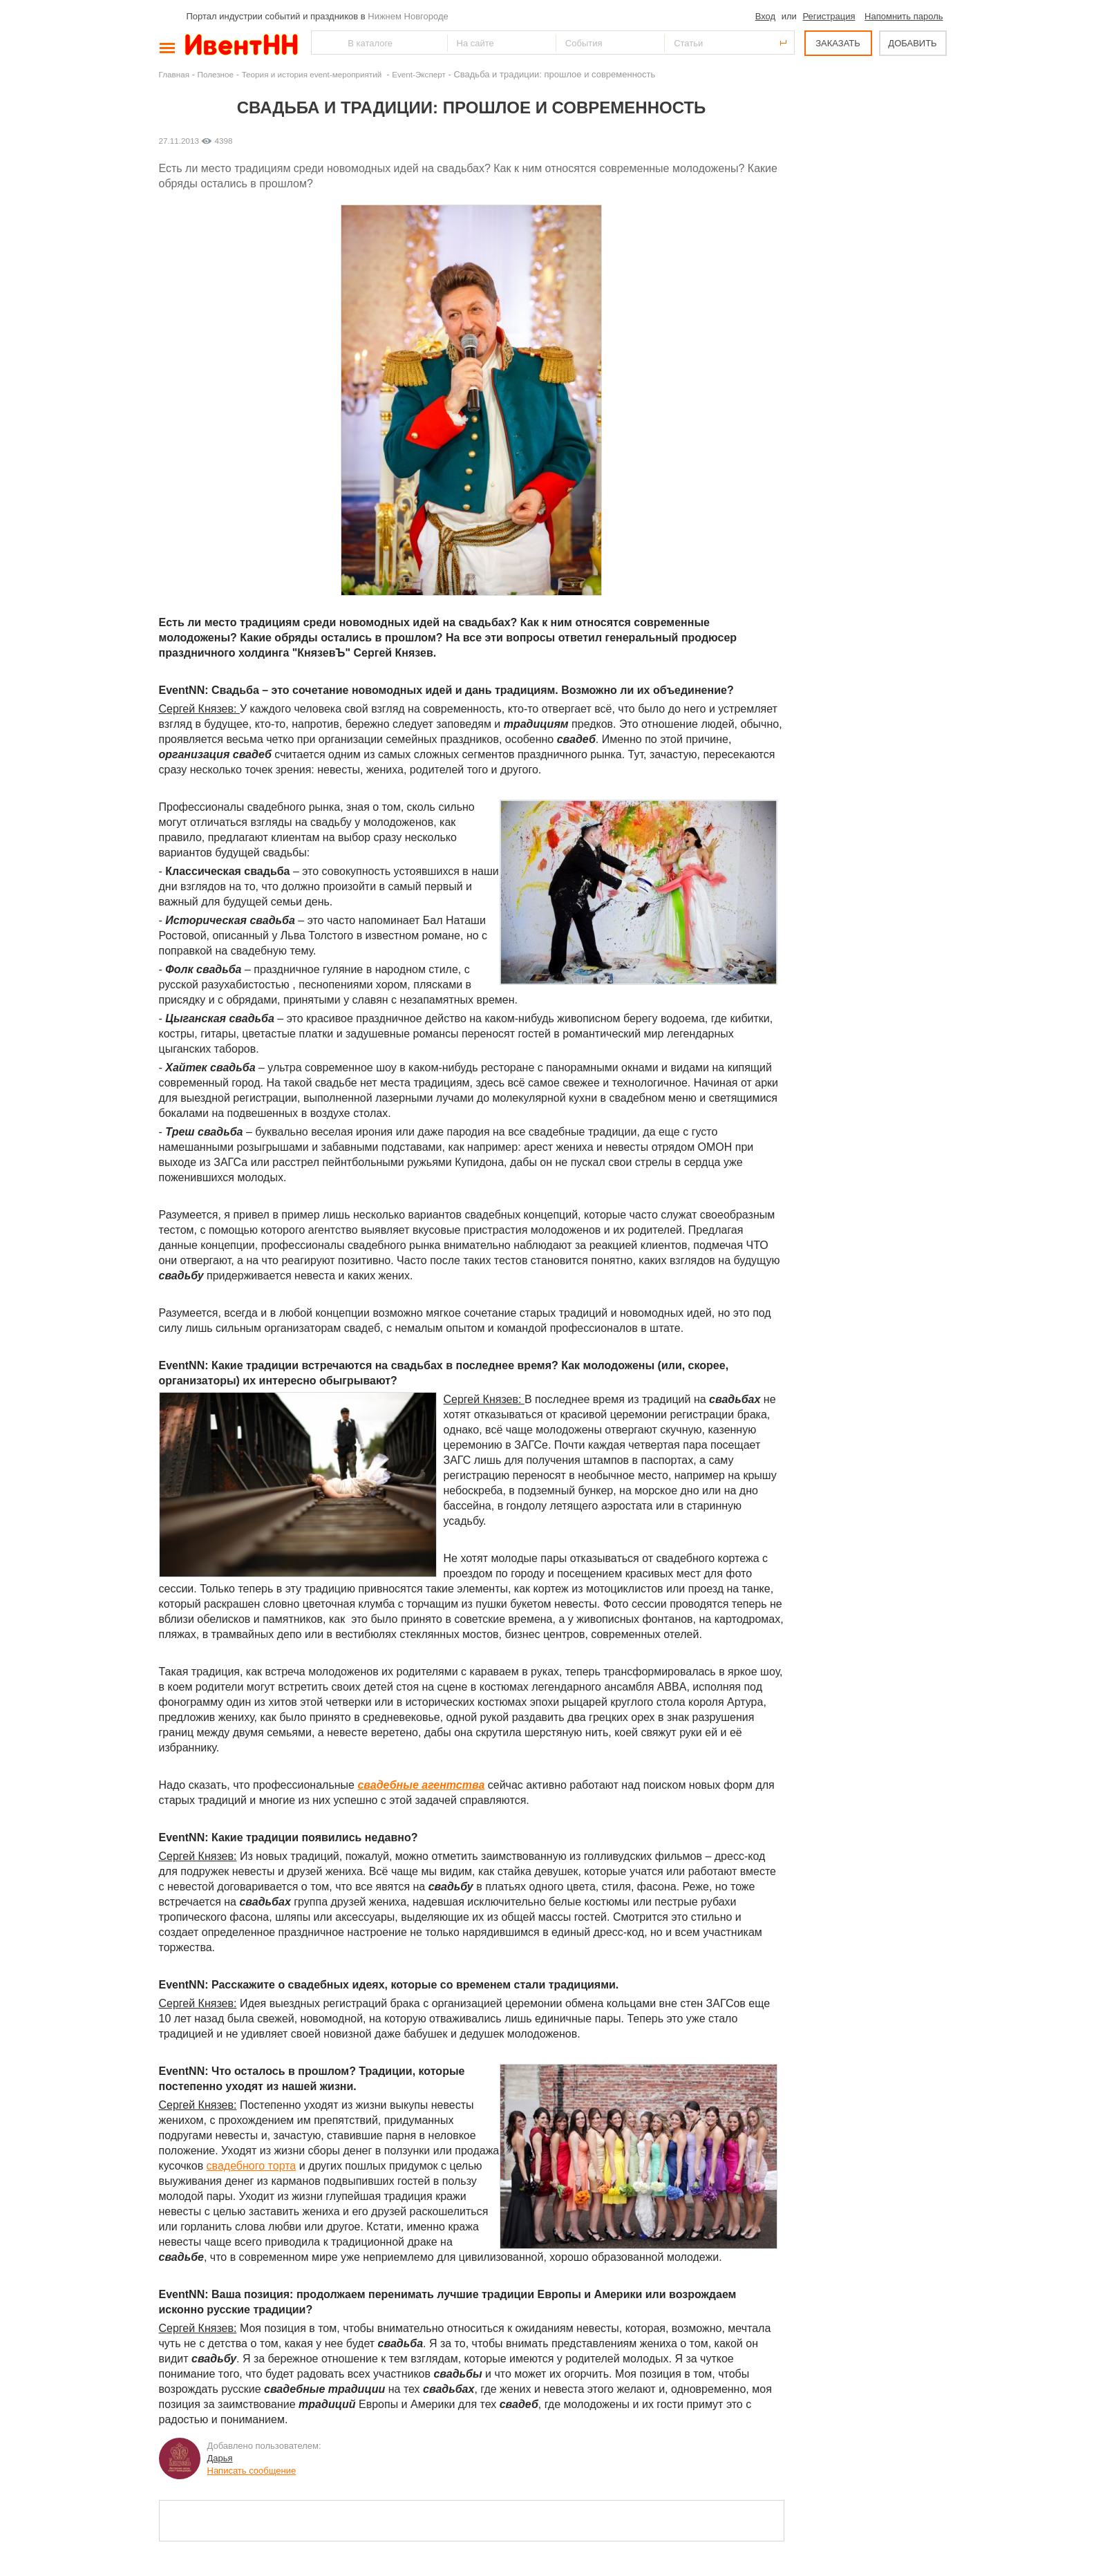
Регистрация (828, 16)
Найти (322, 42)
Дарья (220, 2458)
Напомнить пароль (904, 16)
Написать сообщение (251, 2470)
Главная (174, 74)
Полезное (216, 74)
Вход (765, 16)
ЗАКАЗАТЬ (837, 43)
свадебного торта (251, 2166)
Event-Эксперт (419, 74)
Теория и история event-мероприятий (313, 74)
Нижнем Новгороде (408, 16)
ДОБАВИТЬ (912, 43)
